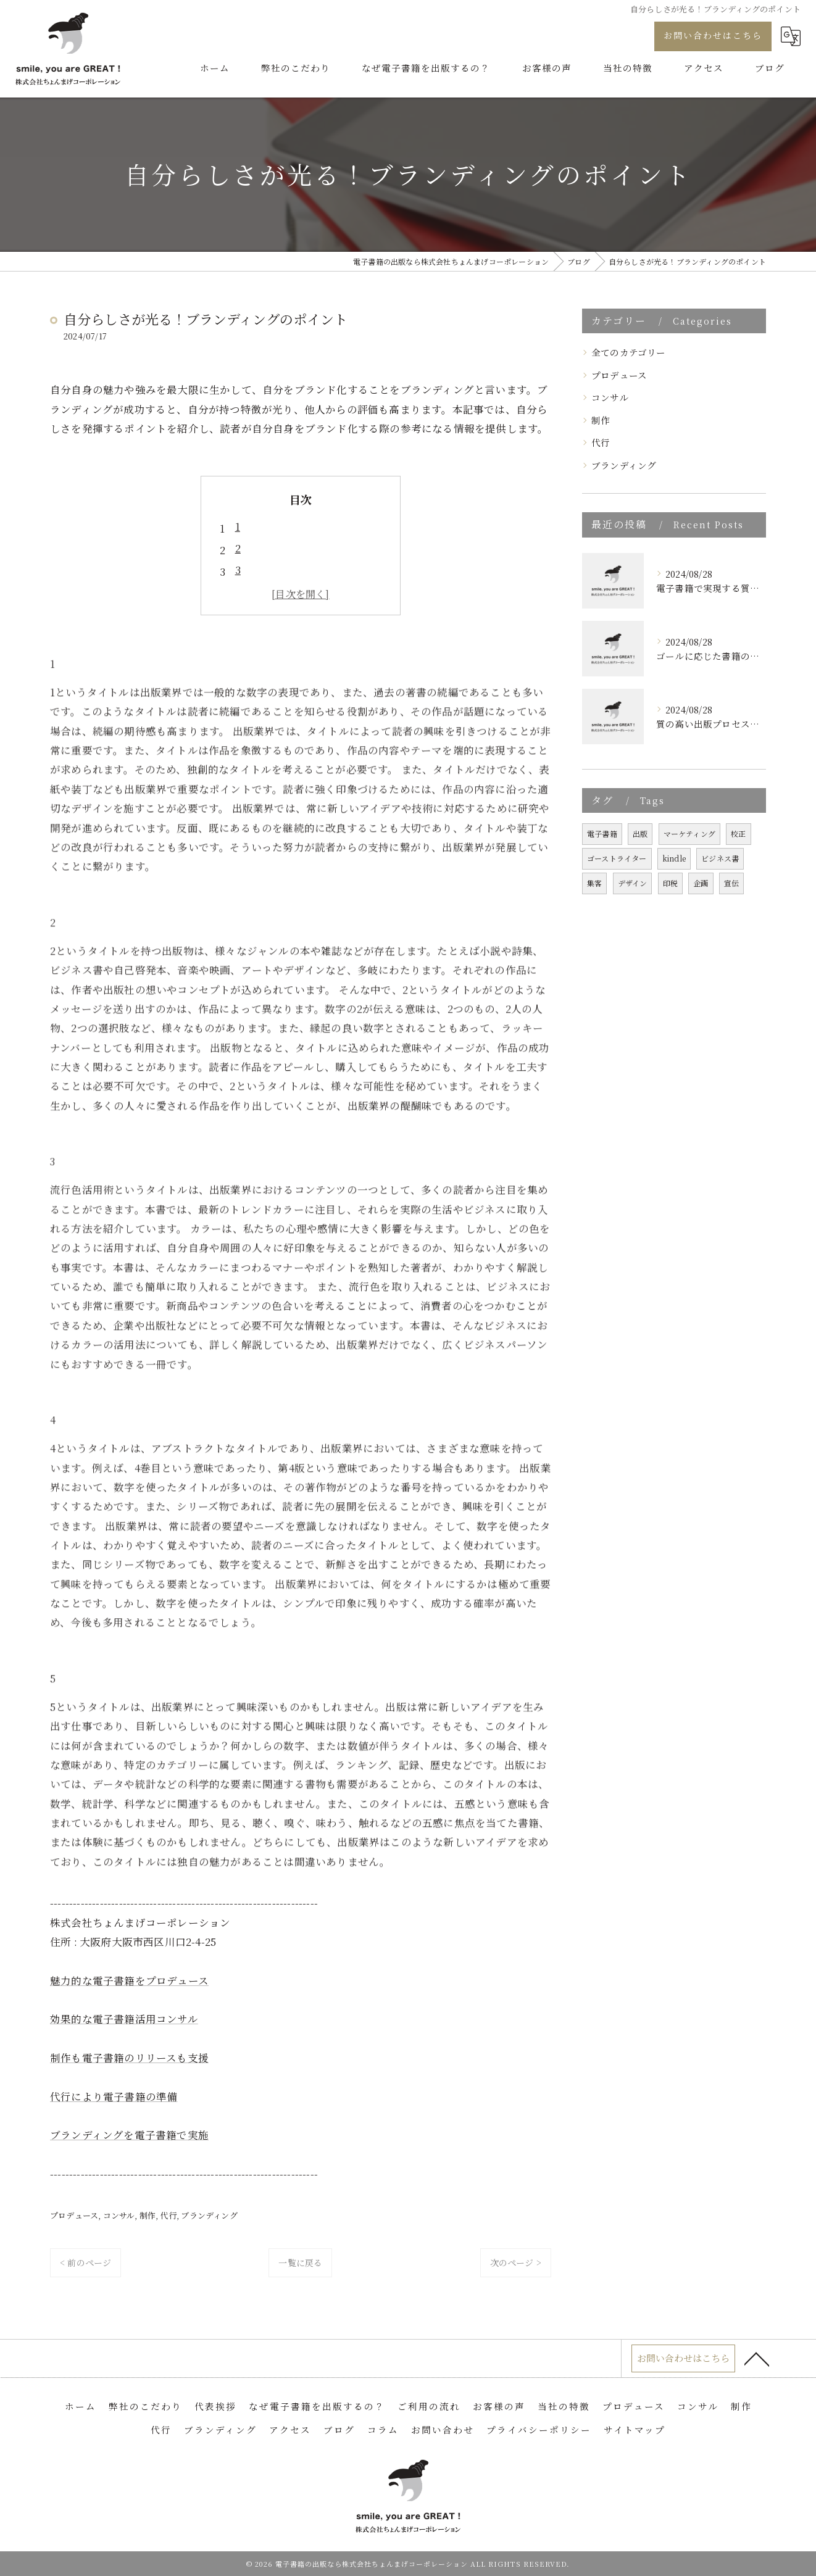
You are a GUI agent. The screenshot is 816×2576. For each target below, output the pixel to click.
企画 (700, 883)
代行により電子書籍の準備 (113, 2096)
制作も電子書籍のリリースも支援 (129, 2057)
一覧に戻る (300, 2262)
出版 (640, 833)
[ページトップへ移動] (756, 2359)
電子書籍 (602, 833)
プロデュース (74, 2215)
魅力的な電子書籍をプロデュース (129, 1980)
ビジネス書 (720, 858)
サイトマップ (634, 2429)
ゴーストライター (617, 858)
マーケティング (689, 833)
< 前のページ (85, 2262)
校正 (738, 833)
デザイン (632, 883)
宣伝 (731, 883)
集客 (594, 883)
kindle (674, 858)
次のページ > (515, 2262)
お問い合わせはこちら (713, 35)
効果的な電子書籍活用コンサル (124, 2018)
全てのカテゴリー (628, 352)
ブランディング (209, 2215)
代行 (168, 2215)
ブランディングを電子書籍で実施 (129, 2134)
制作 (147, 2215)
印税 (670, 883)
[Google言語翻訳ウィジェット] (791, 36)
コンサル (119, 2215)
